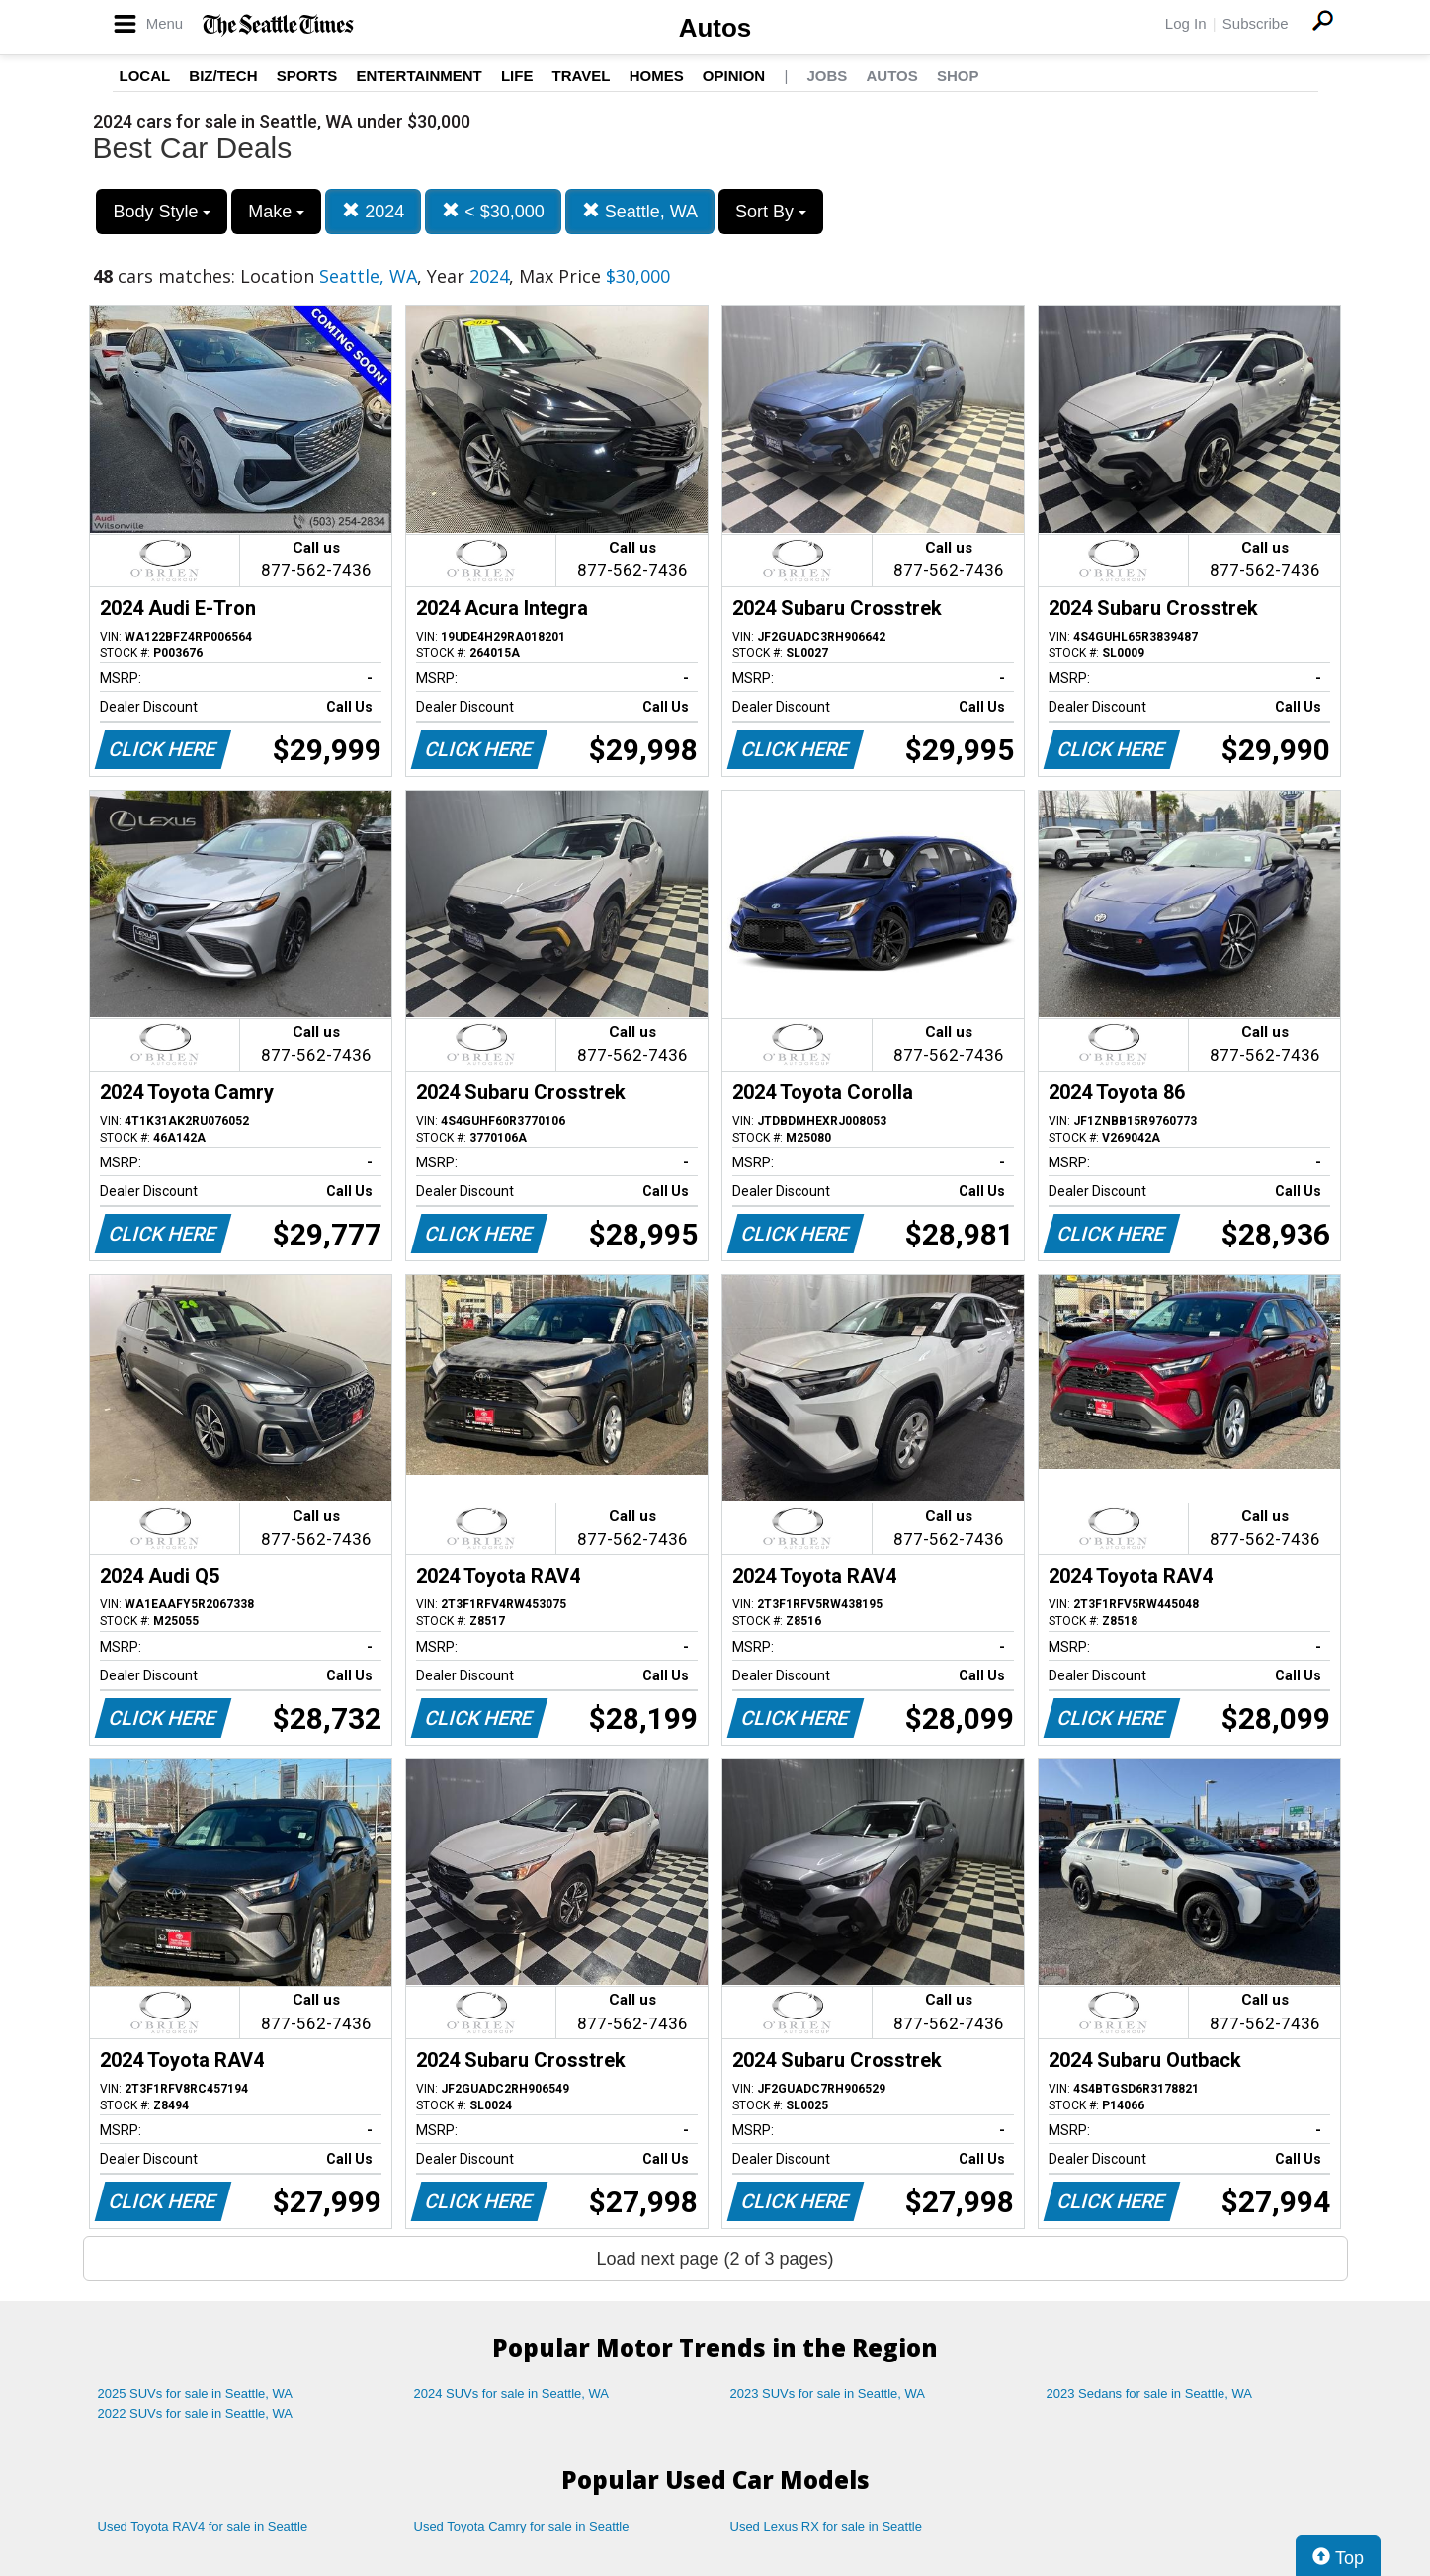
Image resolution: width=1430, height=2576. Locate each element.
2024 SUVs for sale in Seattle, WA (512, 2393)
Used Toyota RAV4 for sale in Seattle (203, 2526)
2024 (373, 211)
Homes (657, 75)
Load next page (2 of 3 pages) (714, 2259)
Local (145, 75)
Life (517, 75)
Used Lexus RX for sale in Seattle (826, 2526)
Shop (958, 75)
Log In (1186, 23)
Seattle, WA (640, 211)
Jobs (826, 75)
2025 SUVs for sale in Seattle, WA (196, 2393)
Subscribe (1255, 23)
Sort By (770, 211)
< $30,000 (493, 211)
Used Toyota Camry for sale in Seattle (522, 2526)
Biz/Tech (223, 75)
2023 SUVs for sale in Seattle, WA (828, 2393)
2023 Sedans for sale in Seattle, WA (1149, 2393)
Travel (581, 75)
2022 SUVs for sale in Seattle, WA (196, 2413)
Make (276, 211)
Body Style (161, 211)
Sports (307, 75)
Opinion (734, 75)
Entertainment (419, 75)
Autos (715, 28)
